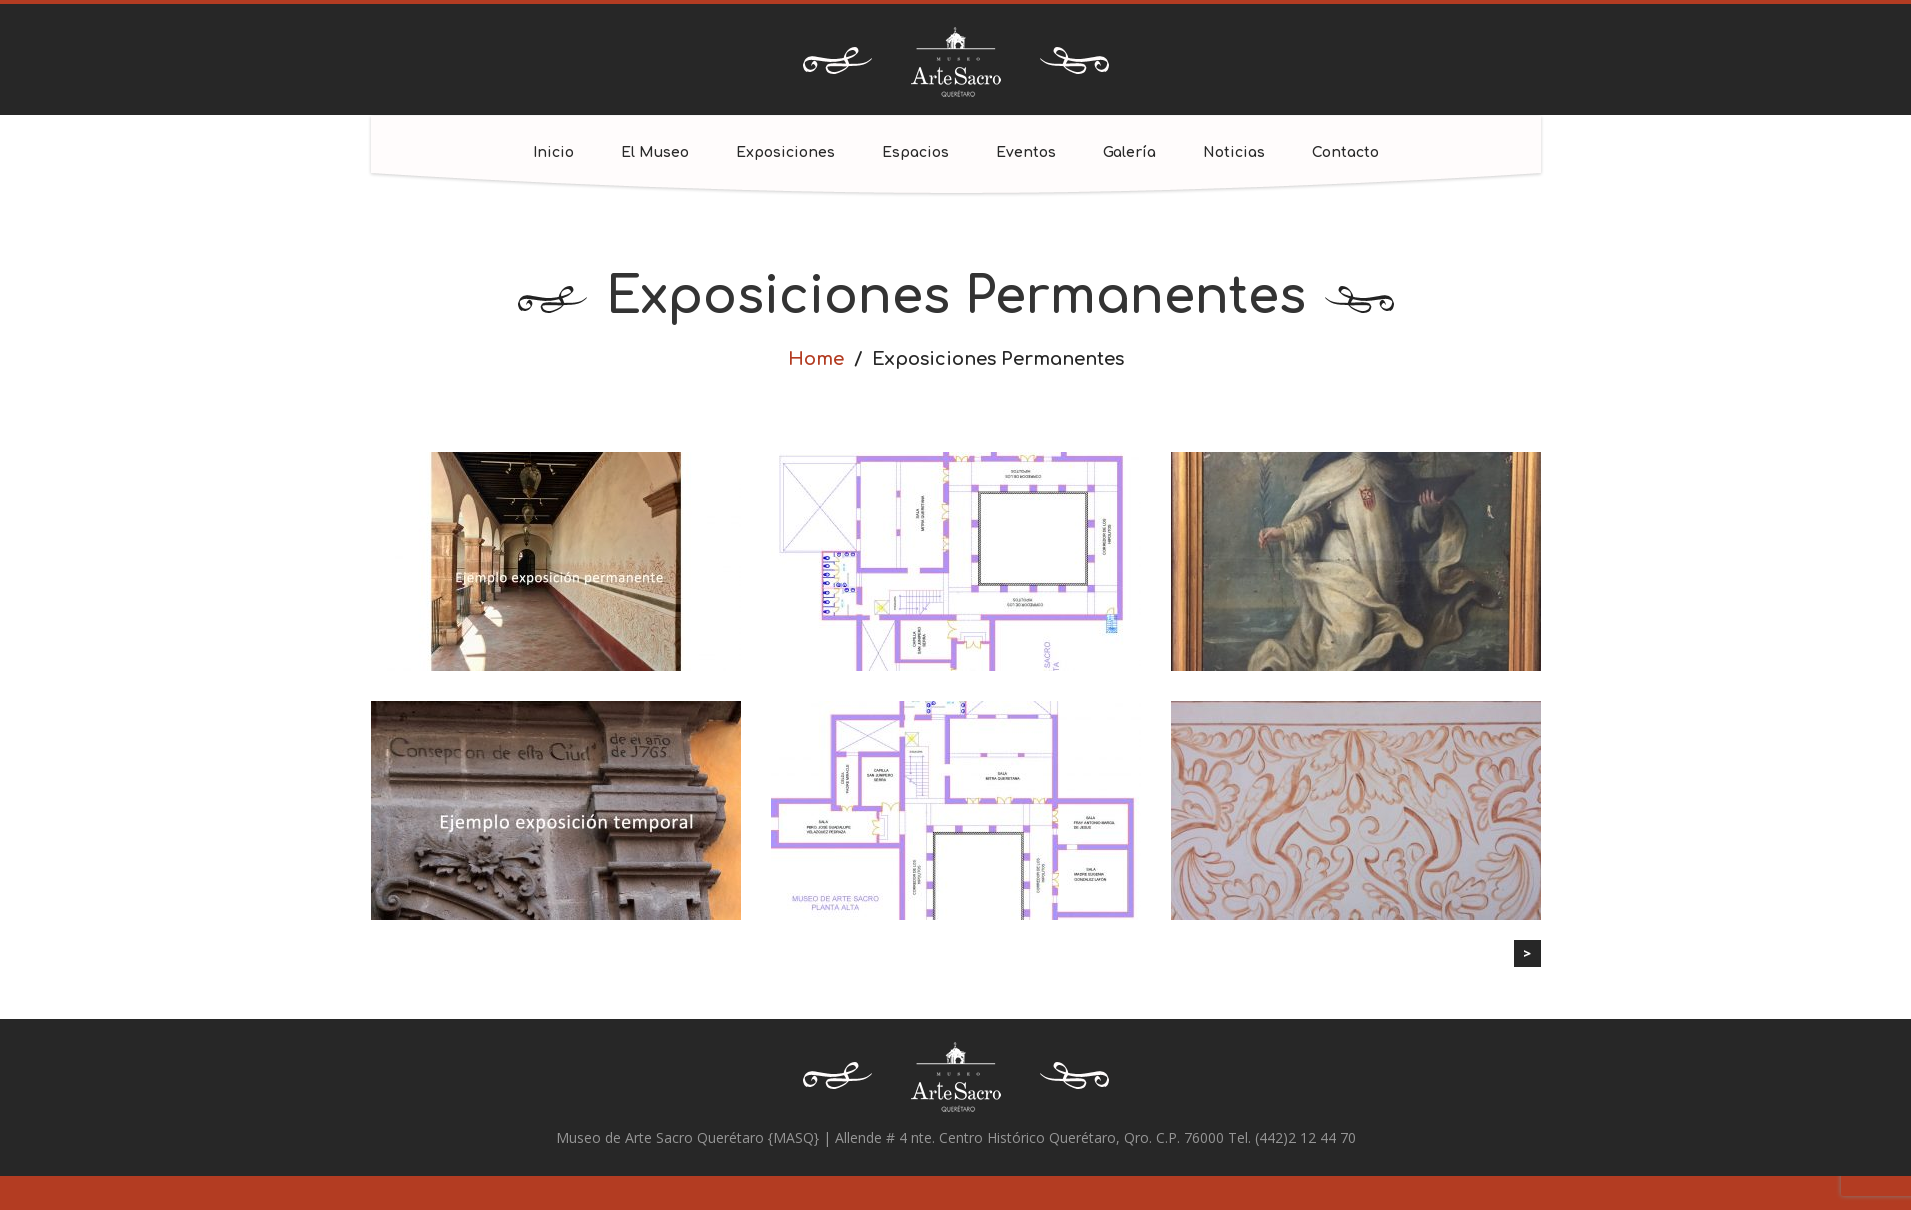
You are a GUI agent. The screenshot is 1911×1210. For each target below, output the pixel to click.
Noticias (1234, 152)
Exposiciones (785, 152)
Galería (1129, 152)
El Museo (655, 152)
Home (816, 359)
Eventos (1026, 152)
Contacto (1345, 152)
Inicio (553, 152)
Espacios (915, 152)
